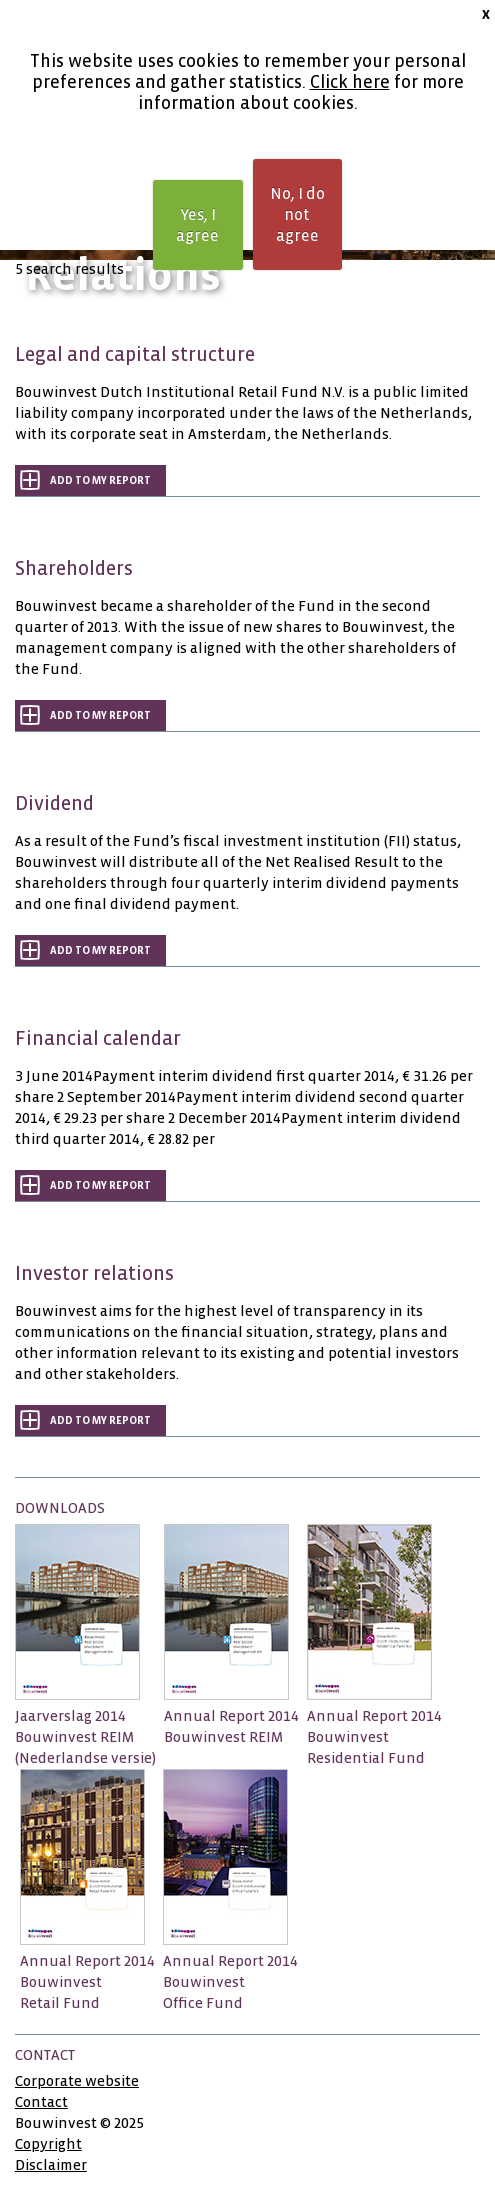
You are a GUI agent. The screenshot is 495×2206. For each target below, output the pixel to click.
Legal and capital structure (135, 354)
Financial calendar (98, 1038)
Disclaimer (51, 2165)
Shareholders (74, 568)
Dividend (54, 803)
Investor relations (94, 1273)
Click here (350, 82)
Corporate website (77, 2081)
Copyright (48, 2144)
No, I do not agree (297, 214)
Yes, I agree (197, 225)
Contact (41, 2102)
